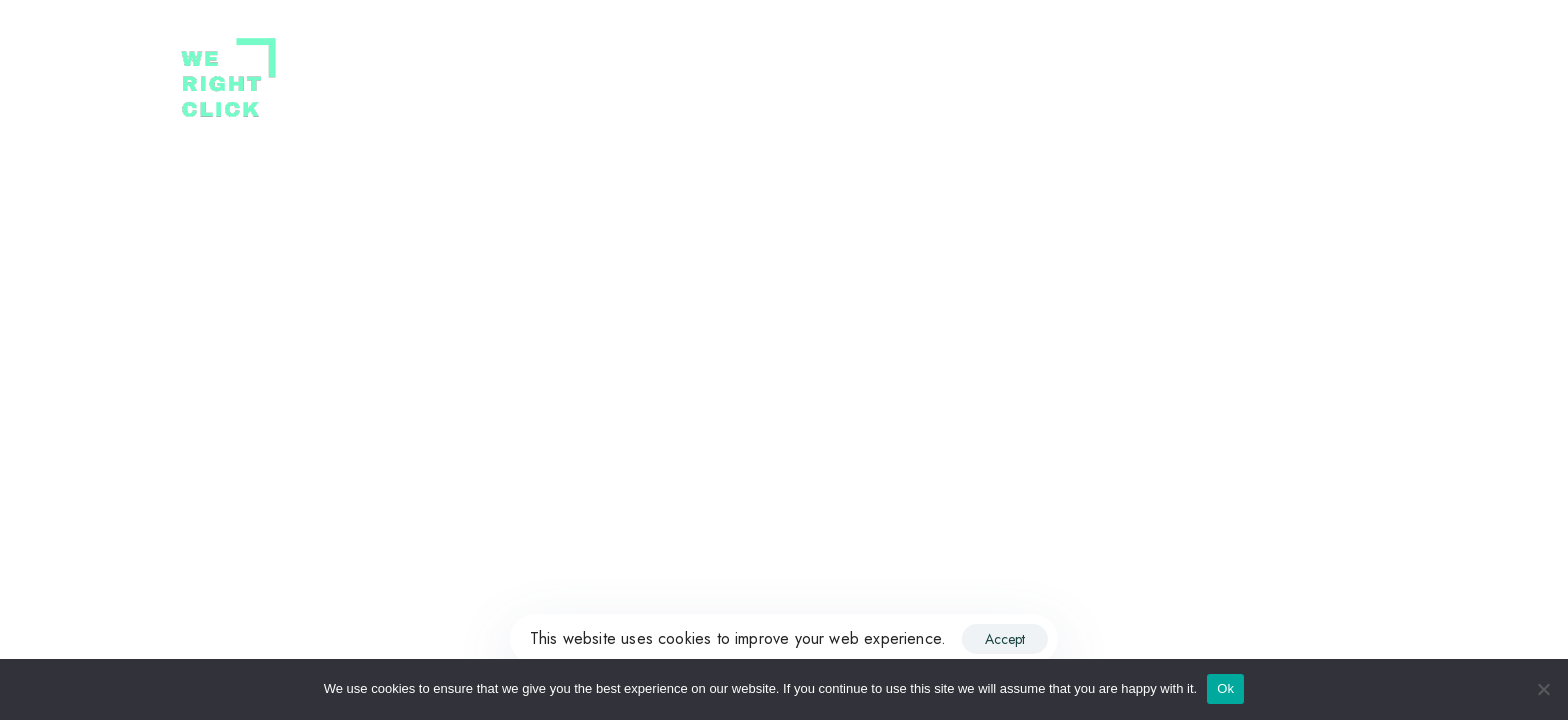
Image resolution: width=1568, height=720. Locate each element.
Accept (1005, 639)
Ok (1225, 688)
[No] (1543, 689)
